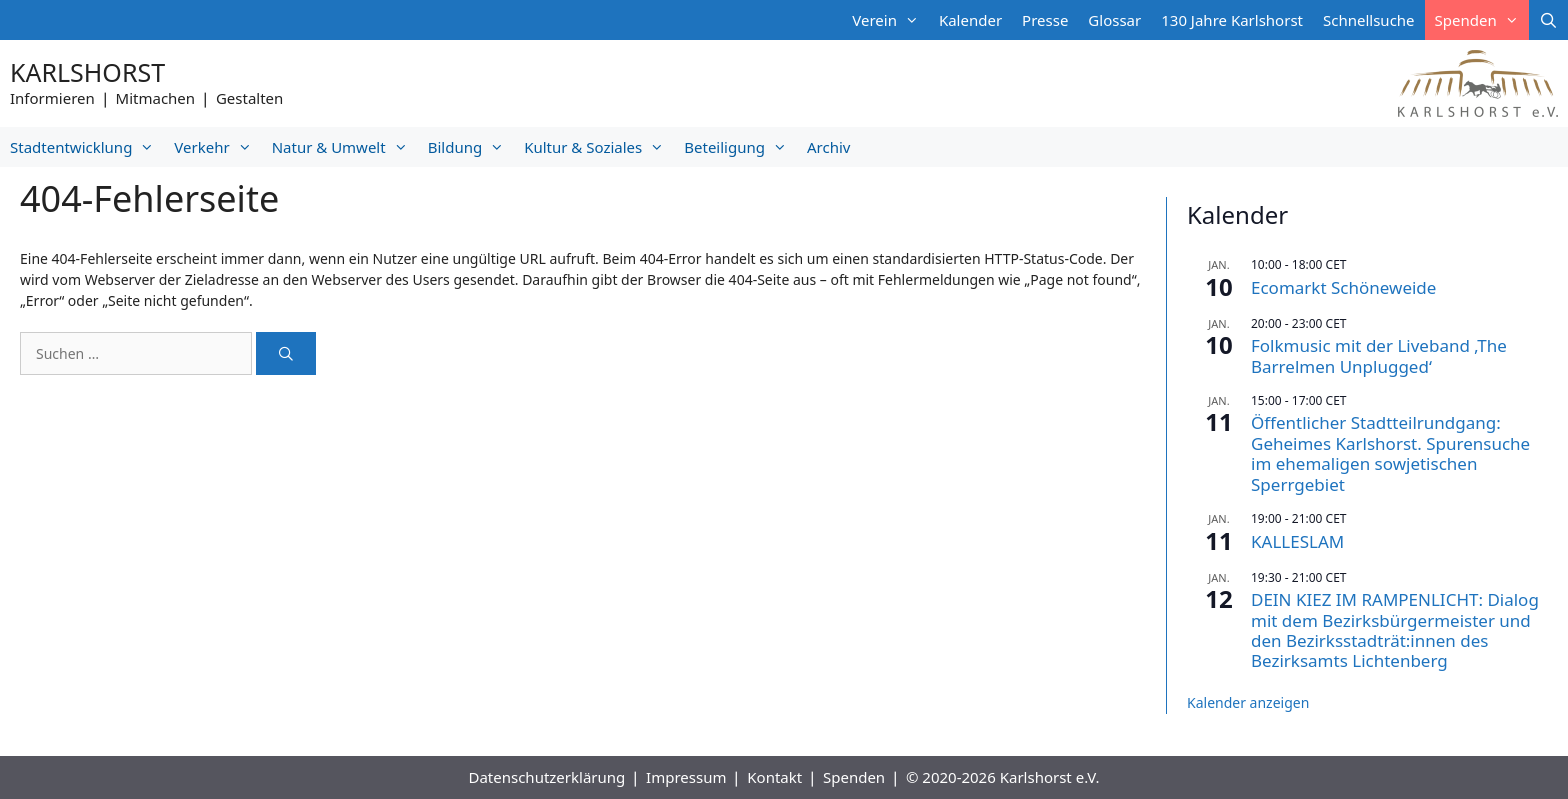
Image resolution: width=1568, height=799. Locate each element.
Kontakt (774, 777)
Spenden (1482, 20)
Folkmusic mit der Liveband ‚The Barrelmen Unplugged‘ (1379, 355)
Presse (1045, 20)
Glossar (1114, 20)
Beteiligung (740, 147)
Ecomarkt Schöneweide (1343, 287)
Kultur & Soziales (599, 147)
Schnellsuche (1369, 20)
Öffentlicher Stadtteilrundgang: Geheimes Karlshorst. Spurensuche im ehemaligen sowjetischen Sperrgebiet (1390, 453)
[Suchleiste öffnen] (1548, 20)
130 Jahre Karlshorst (1232, 20)
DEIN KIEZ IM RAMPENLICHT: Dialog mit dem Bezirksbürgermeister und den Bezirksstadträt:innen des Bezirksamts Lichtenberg (1395, 630)
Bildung (471, 147)
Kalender (970, 20)
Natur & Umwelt (345, 147)
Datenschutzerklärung (546, 777)
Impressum (686, 777)
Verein (890, 20)
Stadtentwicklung (87, 147)
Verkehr (217, 147)
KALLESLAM (1297, 541)
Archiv (828, 147)
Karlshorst (87, 72)
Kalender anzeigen (1248, 702)
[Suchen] (286, 353)
